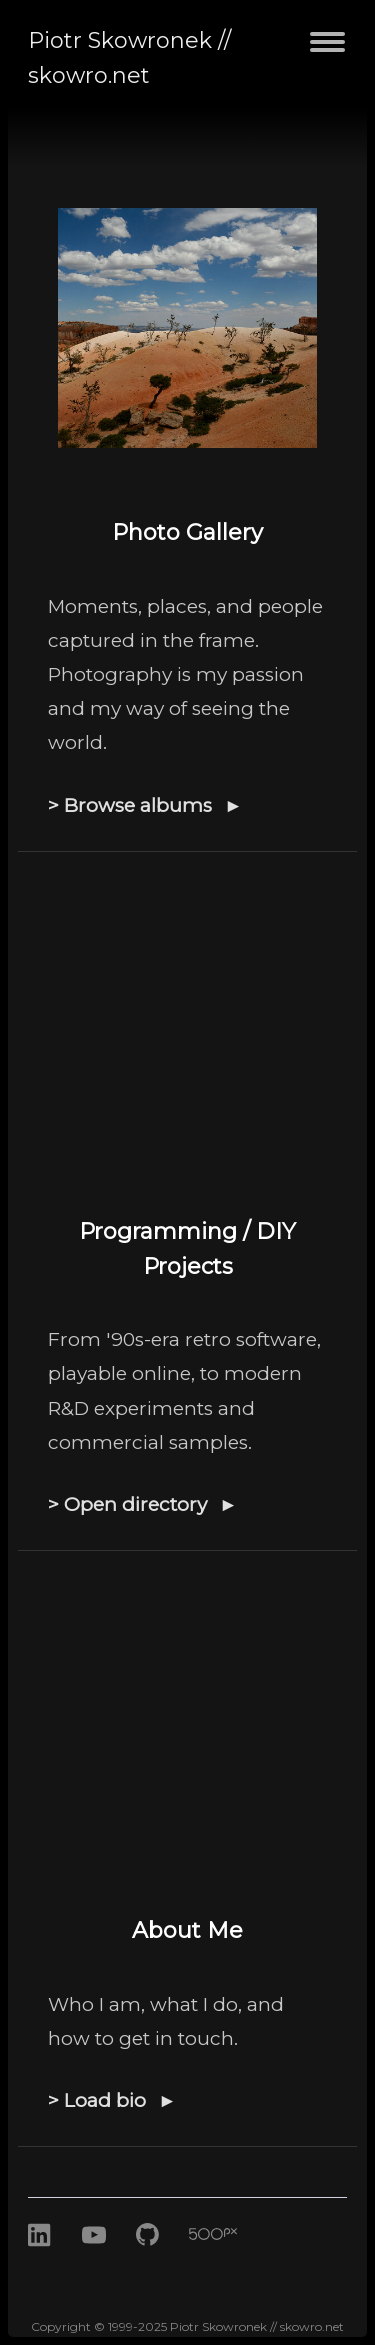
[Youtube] (94, 2257)
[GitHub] (151, 2257)
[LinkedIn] (40, 2257)
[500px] (228, 2257)
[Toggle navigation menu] (327, 53)
